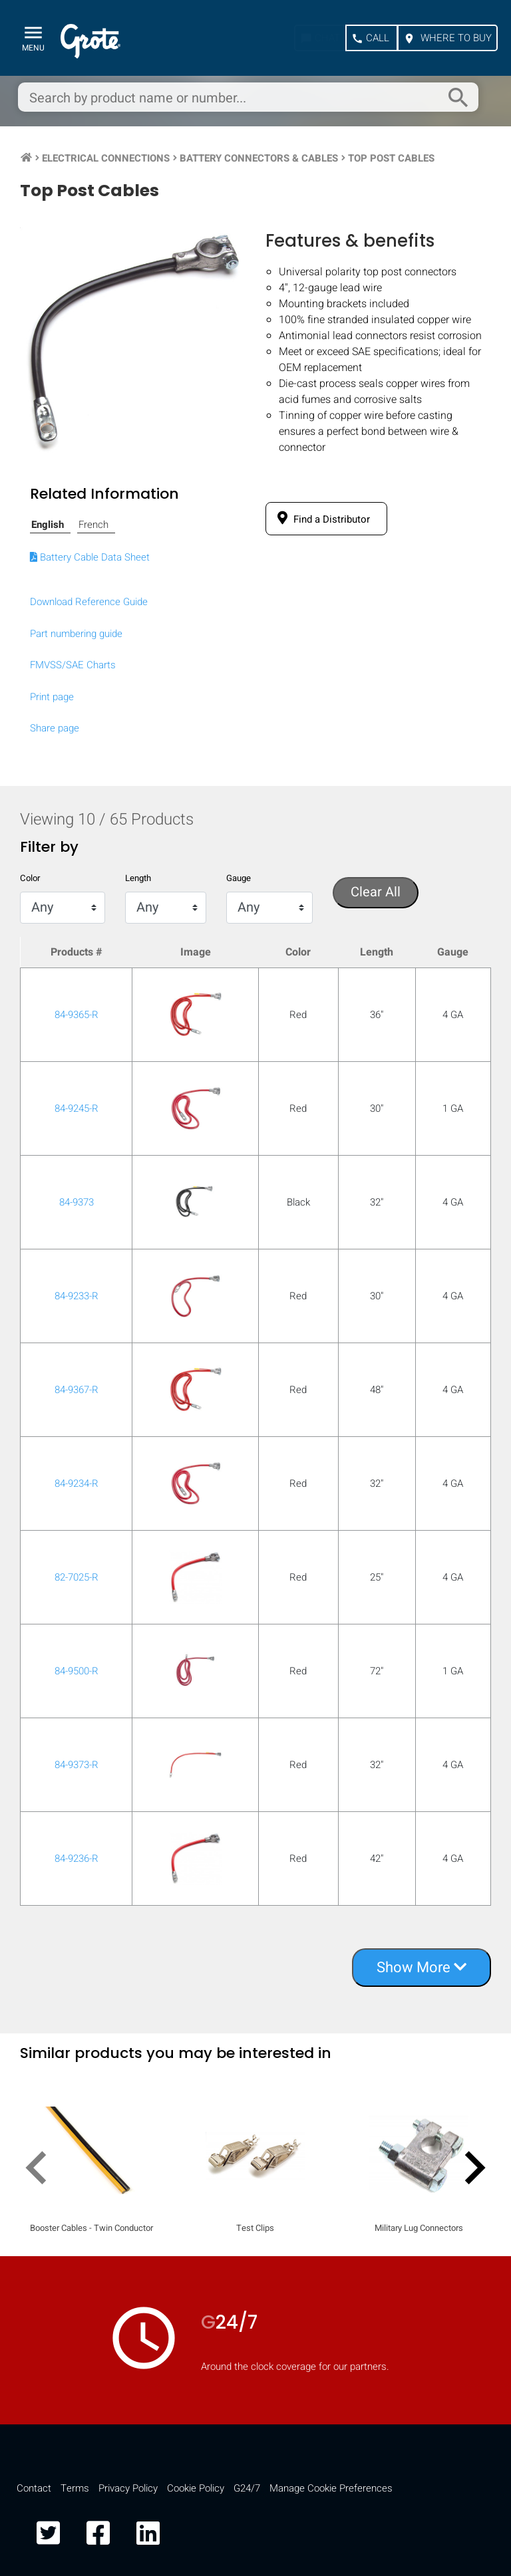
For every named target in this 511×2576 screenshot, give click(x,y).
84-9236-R (76, 1858)
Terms (75, 2488)
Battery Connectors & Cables (259, 158)
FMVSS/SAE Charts (73, 665)
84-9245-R (76, 1108)
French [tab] (93, 524)
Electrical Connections (106, 158)
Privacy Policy (128, 2488)
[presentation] (41, 2170)
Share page (54, 728)
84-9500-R (76, 1671)
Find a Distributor (321, 518)
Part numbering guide (76, 633)
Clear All (376, 892)
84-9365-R (76, 1014)
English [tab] (47, 524)
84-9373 (76, 1202)
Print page (52, 697)
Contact (34, 2488)
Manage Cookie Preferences (331, 2488)
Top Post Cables (391, 158)
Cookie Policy (195, 2488)
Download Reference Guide (89, 601)
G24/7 (247, 2488)
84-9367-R (76, 1389)
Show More (421, 1967)
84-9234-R (76, 1483)
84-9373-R (76, 1764)
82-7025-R (76, 1577)
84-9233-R (76, 1296)
